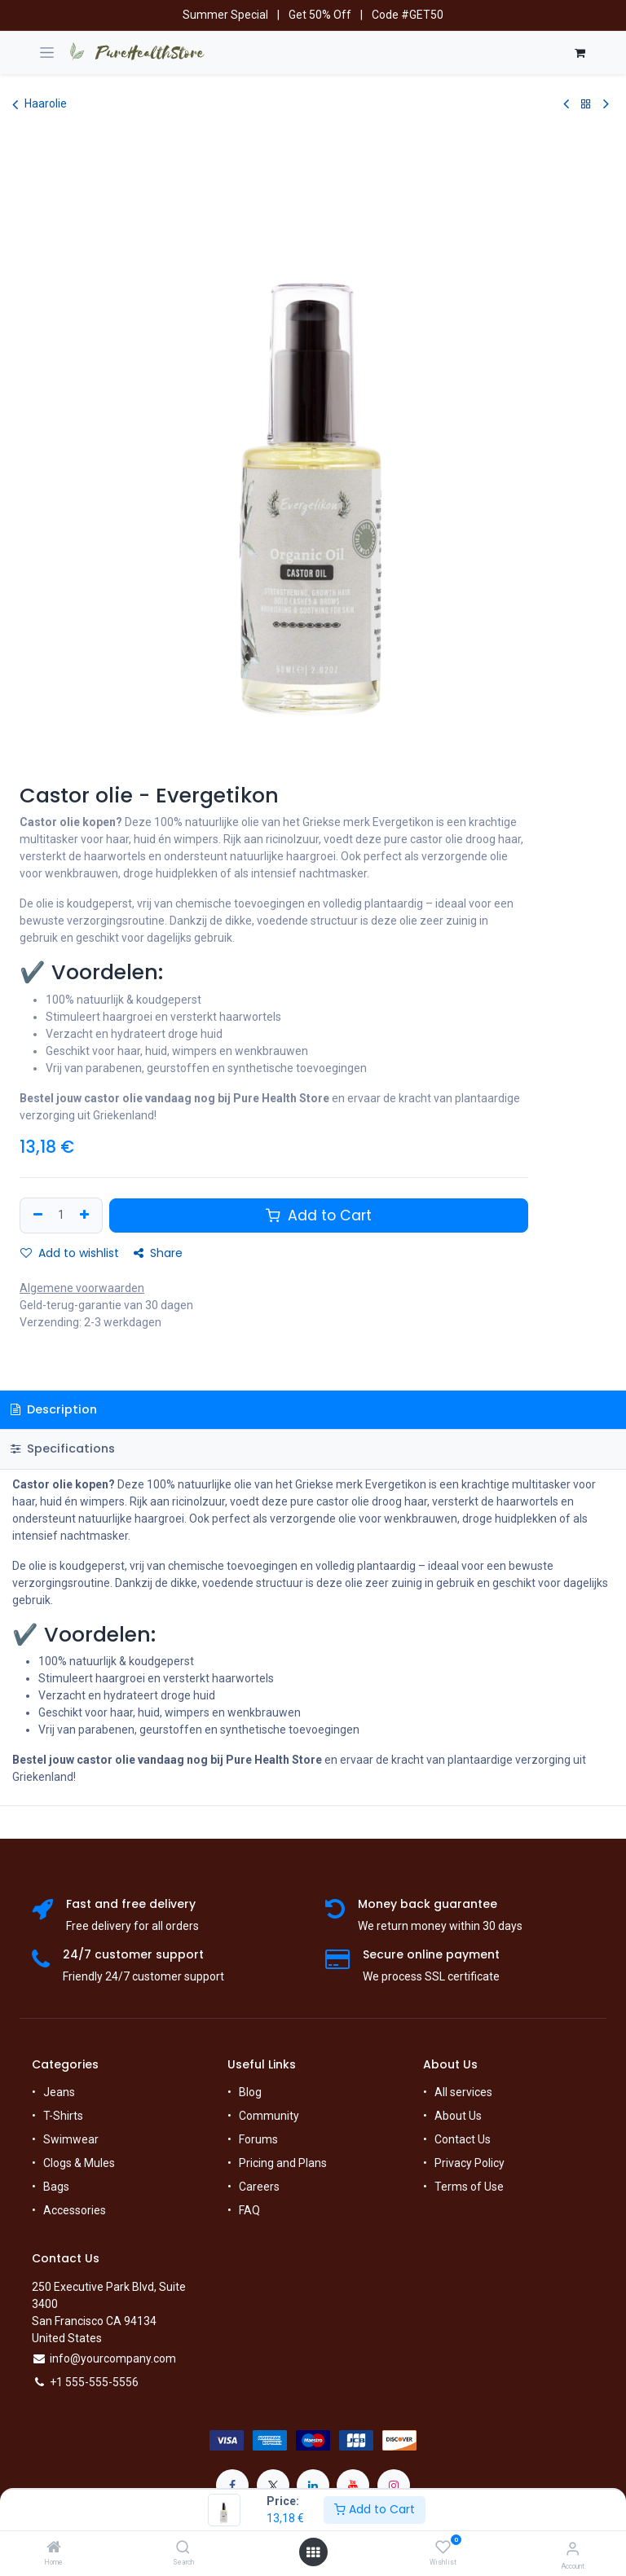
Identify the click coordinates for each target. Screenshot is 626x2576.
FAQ (249, 2210)
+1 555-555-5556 (94, 2382)
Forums (258, 2139)
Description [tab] (54, 1409)
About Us (458, 2115)
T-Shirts (63, 2115)
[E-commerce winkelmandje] (579, 53)
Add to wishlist (69, 1253)
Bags (56, 2186)
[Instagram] (393, 2485)
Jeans (59, 2092)
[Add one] (86, 1215)
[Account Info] (572, 2548)
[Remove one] (36, 1215)
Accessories (74, 2210)
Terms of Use (469, 2186)
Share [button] (158, 1253)
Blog (250, 2092)
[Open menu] (313, 2552)
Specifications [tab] (63, 1448)
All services (463, 2092)
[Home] (53, 2548)
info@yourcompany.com (113, 2358)
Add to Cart (374, 2509)
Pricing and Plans (283, 2162)
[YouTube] (353, 2485)
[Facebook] (232, 2485)
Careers (259, 2186)
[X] (273, 2485)
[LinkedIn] (313, 2485)
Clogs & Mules (79, 2162)
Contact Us (462, 2139)
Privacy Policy (469, 2162)
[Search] (183, 2548)
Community (269, 2115)
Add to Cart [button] (319, 1215)
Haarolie (39, 104)
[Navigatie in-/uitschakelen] (47, 52)
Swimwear (71, 2139)
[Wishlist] (443, 2547)
